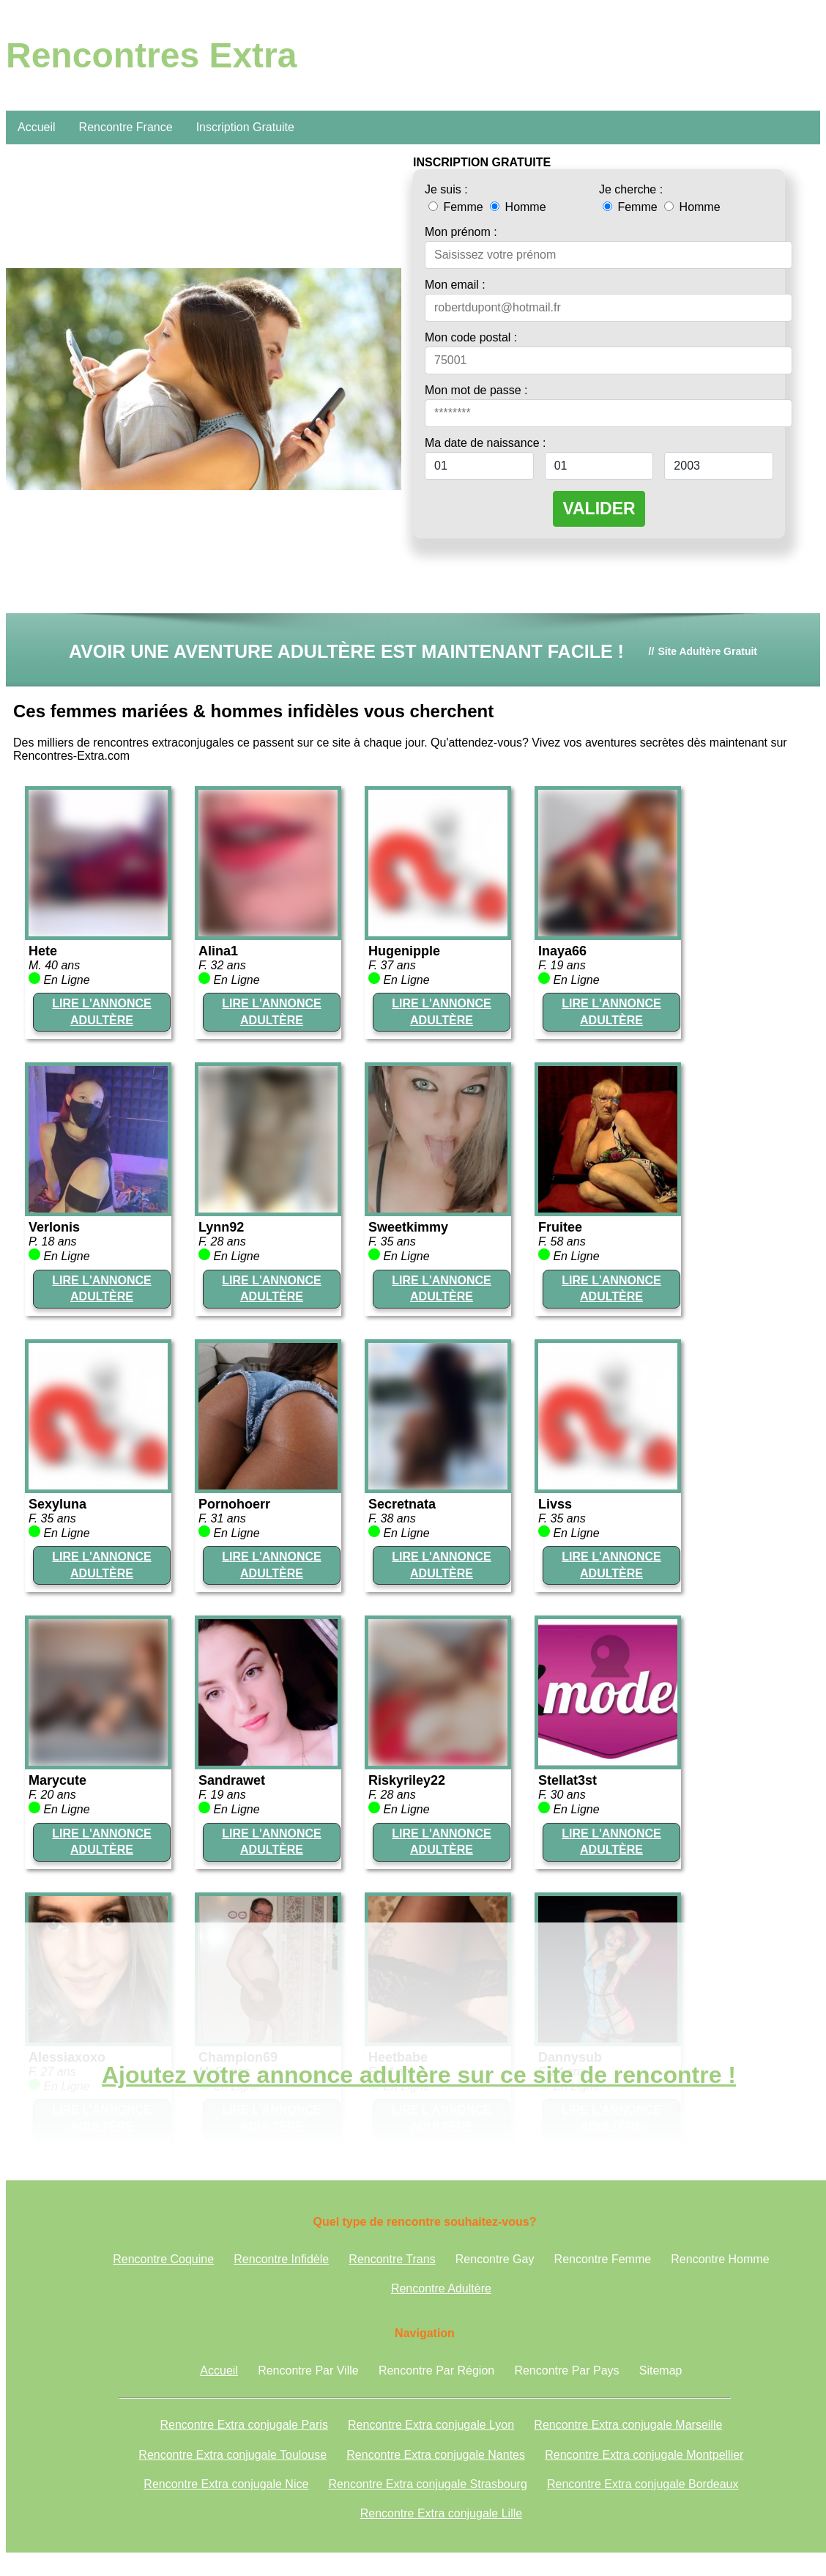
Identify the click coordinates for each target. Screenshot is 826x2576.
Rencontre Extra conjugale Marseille (628, 2424)
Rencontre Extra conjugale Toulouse (232, 2455)
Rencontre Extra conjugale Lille (441, 2513)
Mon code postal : (471, 337)
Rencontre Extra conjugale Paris (243, 2424)
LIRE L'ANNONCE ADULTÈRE (101, 1011)
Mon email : (455, 284)
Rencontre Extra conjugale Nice (226, 2484)
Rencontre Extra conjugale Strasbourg (428, 2484)
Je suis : (446, 189)
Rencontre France (126, 127)
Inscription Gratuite (245, 127)
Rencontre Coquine (163, 2259)
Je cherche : (631, 189)
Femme (457, 207)
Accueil (37, 127)
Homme (518, 207)
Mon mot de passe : (476, 390)
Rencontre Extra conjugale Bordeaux (643, 2484)
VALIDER (598, 508)
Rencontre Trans (392, 2259)
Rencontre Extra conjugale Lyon (431, 2424)
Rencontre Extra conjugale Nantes (435, 2455)
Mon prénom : (461, 232)
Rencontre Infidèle (281, 2259)
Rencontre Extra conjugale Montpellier (644, 2455)
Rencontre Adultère (441, 2288)
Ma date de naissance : (485, 443)
